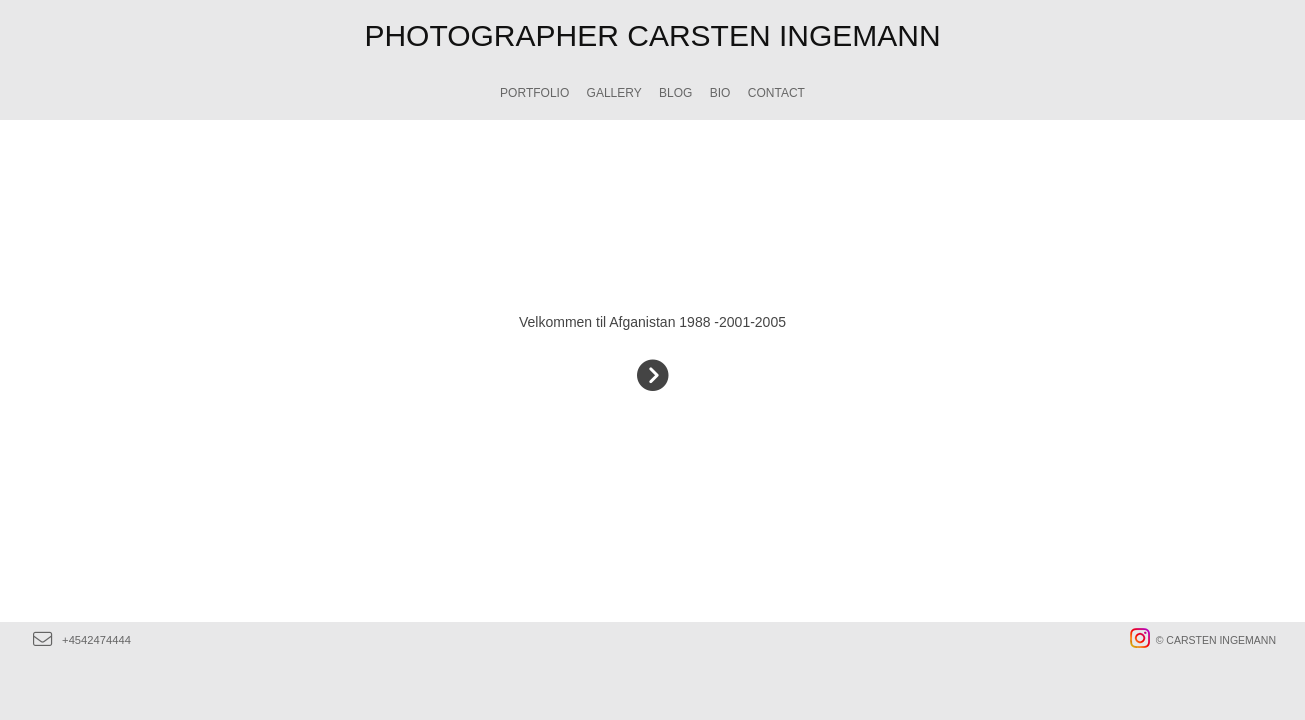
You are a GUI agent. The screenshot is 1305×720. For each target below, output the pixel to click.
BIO (720, 93)
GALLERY (614, 93)
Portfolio (534, 93)
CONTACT (776, 93)
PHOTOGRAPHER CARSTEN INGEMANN (652, 35)
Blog (675, 93)
